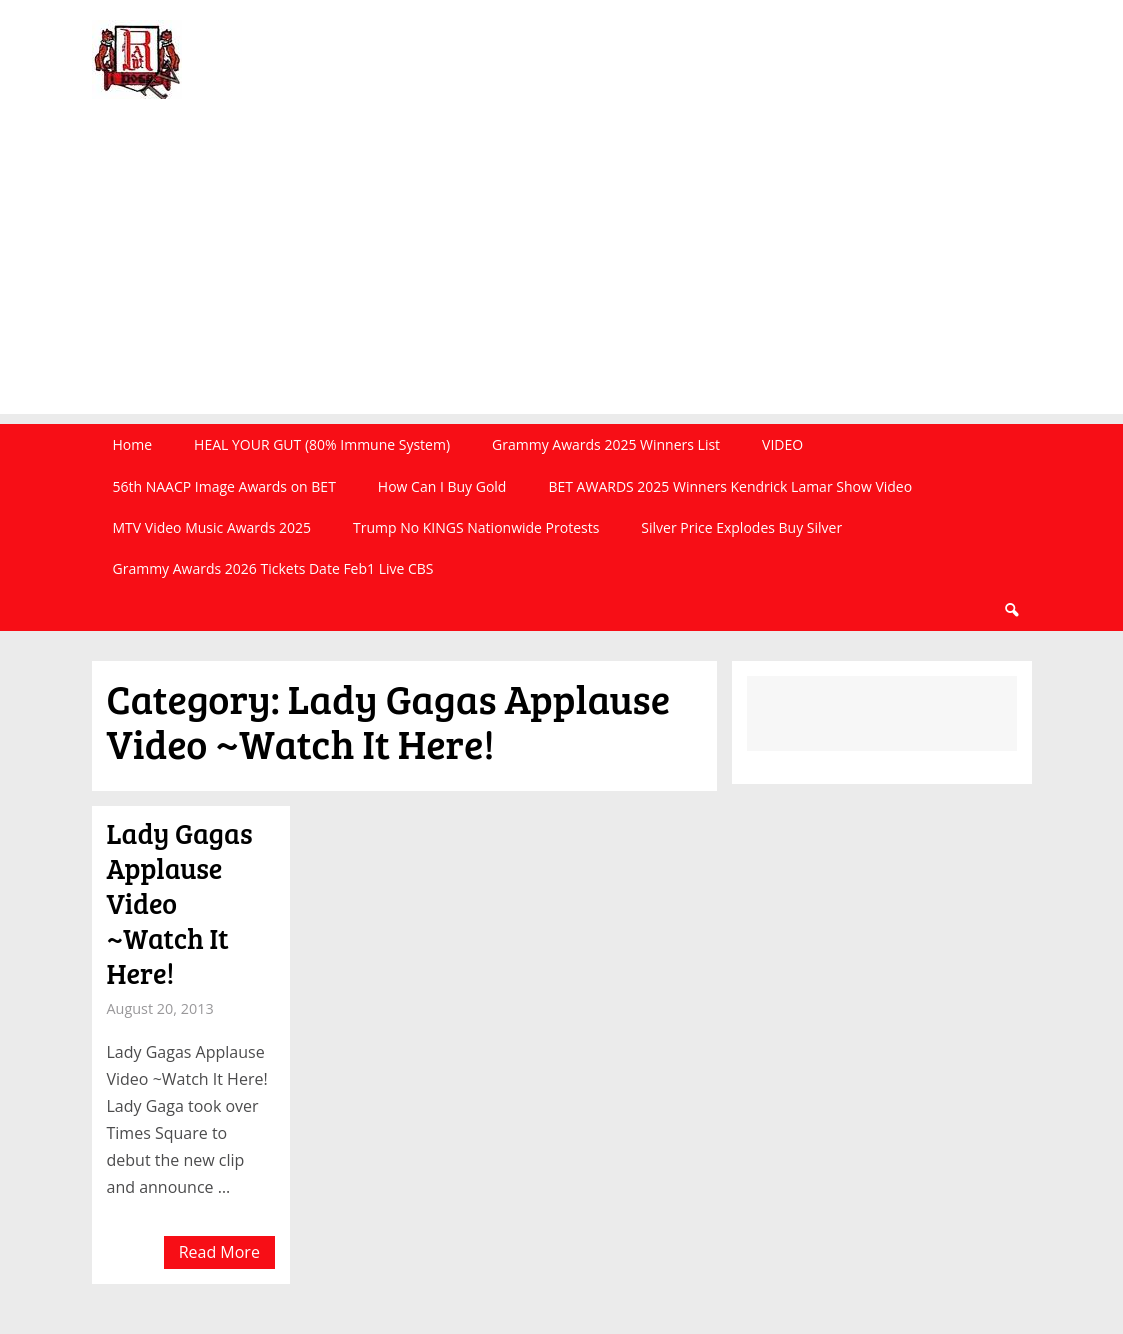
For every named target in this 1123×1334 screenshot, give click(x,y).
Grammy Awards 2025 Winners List (606, 444)
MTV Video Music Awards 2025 (212, 527)
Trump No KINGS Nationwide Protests (476, 527)
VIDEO (782, 444)
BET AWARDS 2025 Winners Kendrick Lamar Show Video (730, 486)
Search (1011, 610)
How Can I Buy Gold (442, 486)
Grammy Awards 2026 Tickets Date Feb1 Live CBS (273, 568)
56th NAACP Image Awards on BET (224, 486)
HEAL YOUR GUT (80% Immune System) (322, 444)
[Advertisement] (561, 274)
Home (133, 444)
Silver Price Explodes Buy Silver (741, 527)
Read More (219, 1252)
